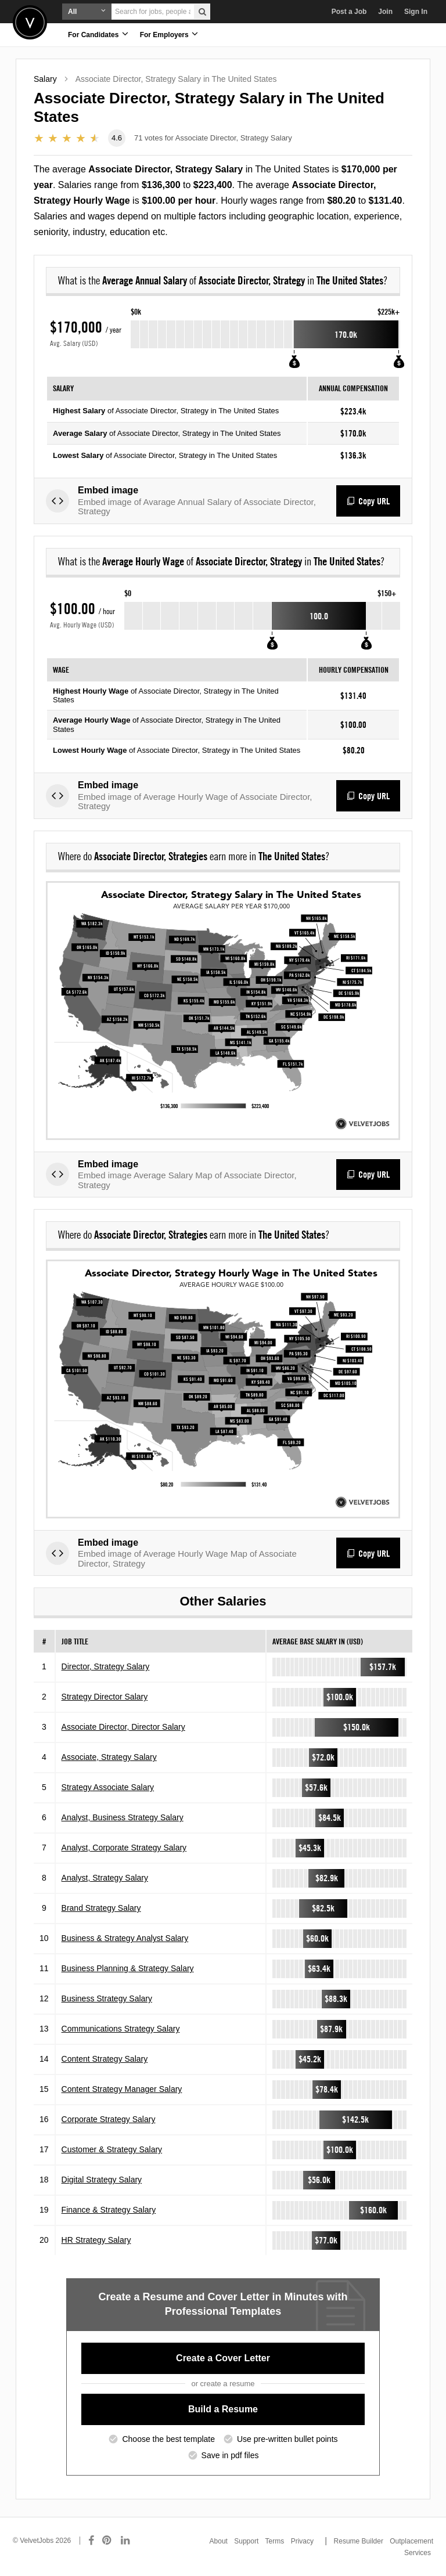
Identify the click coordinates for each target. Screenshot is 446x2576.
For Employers (169, 34)
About (219, 2541)
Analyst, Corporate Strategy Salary (124, 1847)
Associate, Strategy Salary (109, 1757)
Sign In (415, 12)
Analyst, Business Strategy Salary (123, 1817)
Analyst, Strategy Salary (105, 1877)
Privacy (302, 2541)
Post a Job (349, 12)
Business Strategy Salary (107, 1998)
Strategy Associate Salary (108, 1787)
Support (246, 2541)
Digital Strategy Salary (102, 2179)
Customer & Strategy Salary (112, 2149)
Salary (45, 79)
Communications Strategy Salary (121, 2028)
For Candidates (98, 34)
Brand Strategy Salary (101, 1908)
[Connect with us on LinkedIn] (126, 2540)
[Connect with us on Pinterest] (107, 2540)
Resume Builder (358, 2541)
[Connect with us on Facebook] (91, 2540)
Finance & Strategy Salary (109, 2209)
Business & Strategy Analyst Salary (125, 1938)
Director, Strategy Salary (106, 1666)
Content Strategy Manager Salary (122, 2089)
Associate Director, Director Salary (123, 1726)
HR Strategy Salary (96, 2240)
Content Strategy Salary (105, 2058)
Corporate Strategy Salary (109, 2119)
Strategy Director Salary (105, 1696)
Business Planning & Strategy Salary (128, 1968)
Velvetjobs (30, 22)
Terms (275, 2541)
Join (385, 12)
